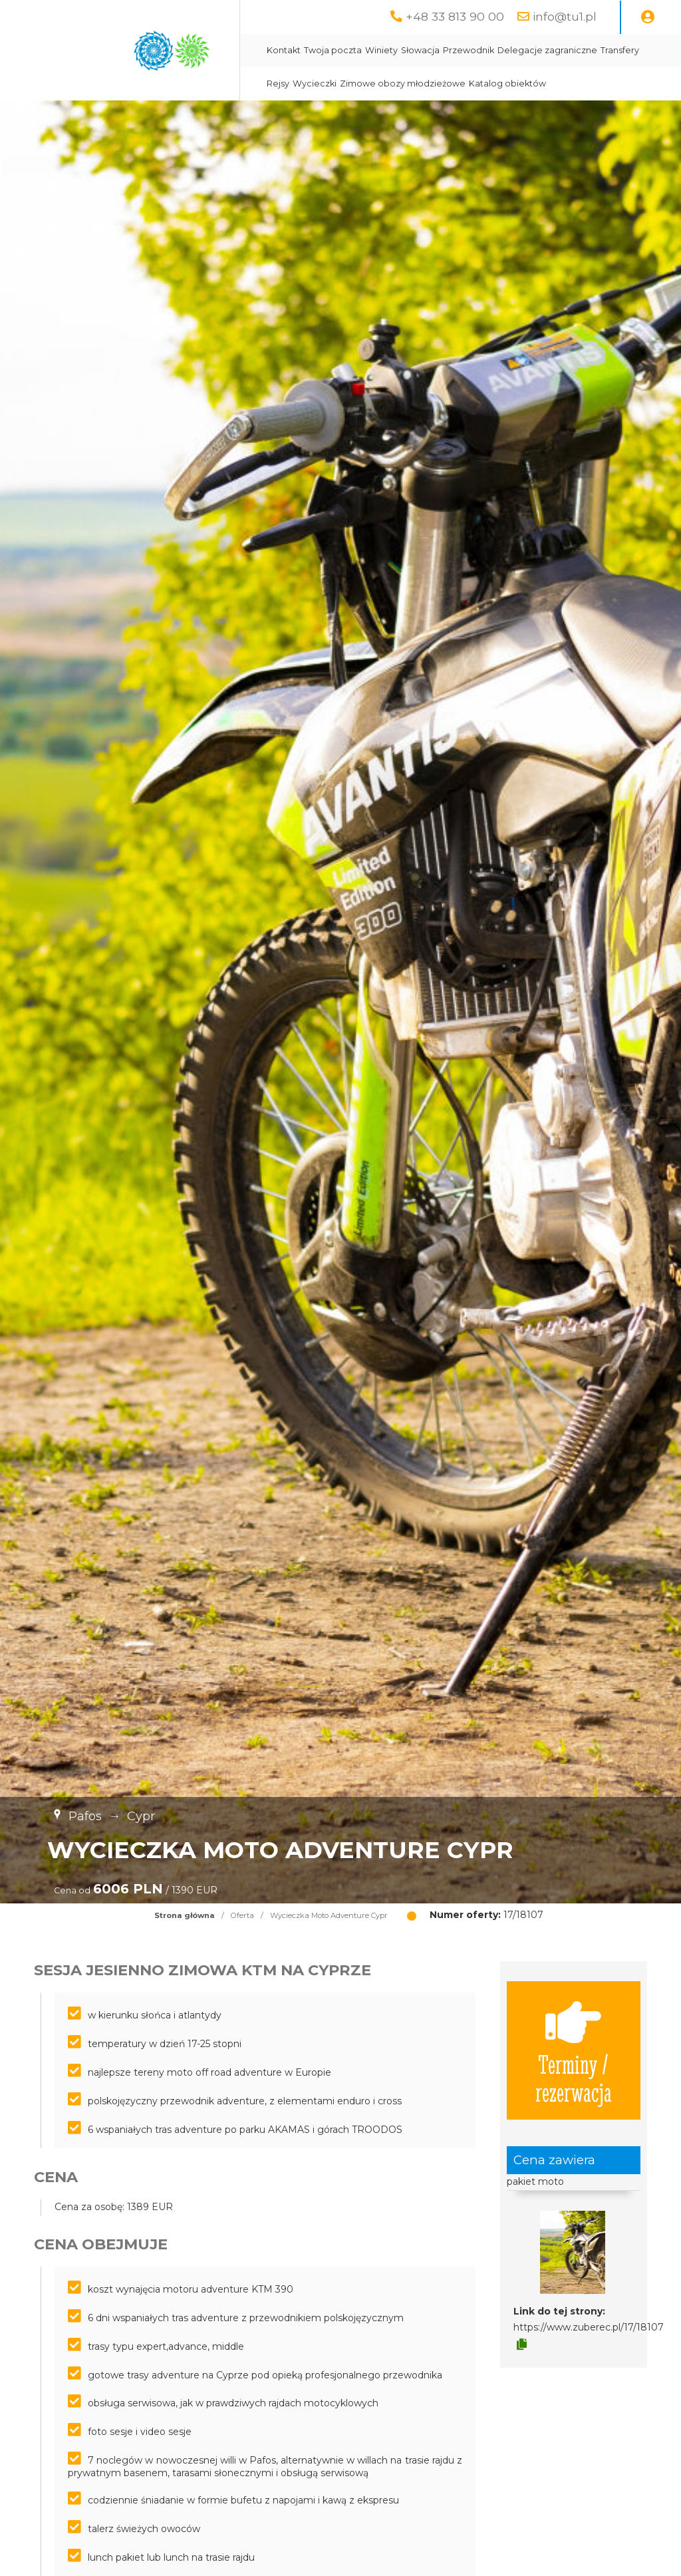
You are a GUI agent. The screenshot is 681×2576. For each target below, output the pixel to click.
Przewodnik (468, 50)
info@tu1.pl (565, 16)
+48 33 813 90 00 (455, 16)
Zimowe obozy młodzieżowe (403, 83)
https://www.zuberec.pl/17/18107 (588, 2327)
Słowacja (420, 50)
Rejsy (278, 83)
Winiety (381, 50)
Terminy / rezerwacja (573, 2050)
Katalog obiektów (507, 83)
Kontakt (284, 50)
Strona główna (184, 1915)
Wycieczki (315, 83)
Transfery (620, 50)
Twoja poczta (333, 50)
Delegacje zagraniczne (547, 50)
